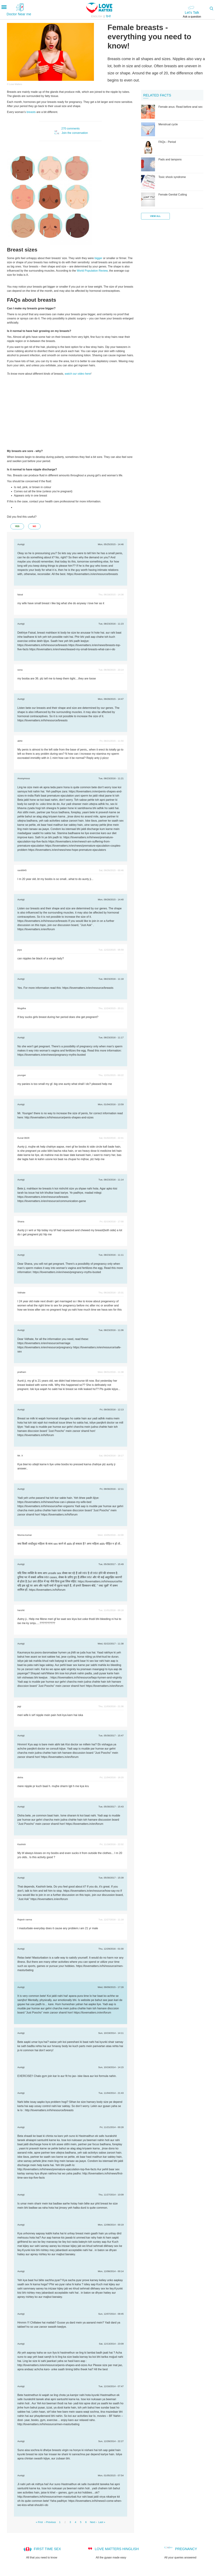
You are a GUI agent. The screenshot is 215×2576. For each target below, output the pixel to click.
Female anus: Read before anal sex (180, 106)
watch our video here (78, 373)
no (34, 526)
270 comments (70, 128)
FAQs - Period (167, 141)
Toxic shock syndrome (172, 177)
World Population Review (92, 270)
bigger (98, 258)
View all (155, 216)
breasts (31, 112)
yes (17, 526)
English (96, 16)
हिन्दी (108, 16)
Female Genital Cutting (172, 194)
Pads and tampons (170, 159)
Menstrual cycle (168, 124)
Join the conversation (75, 132)
